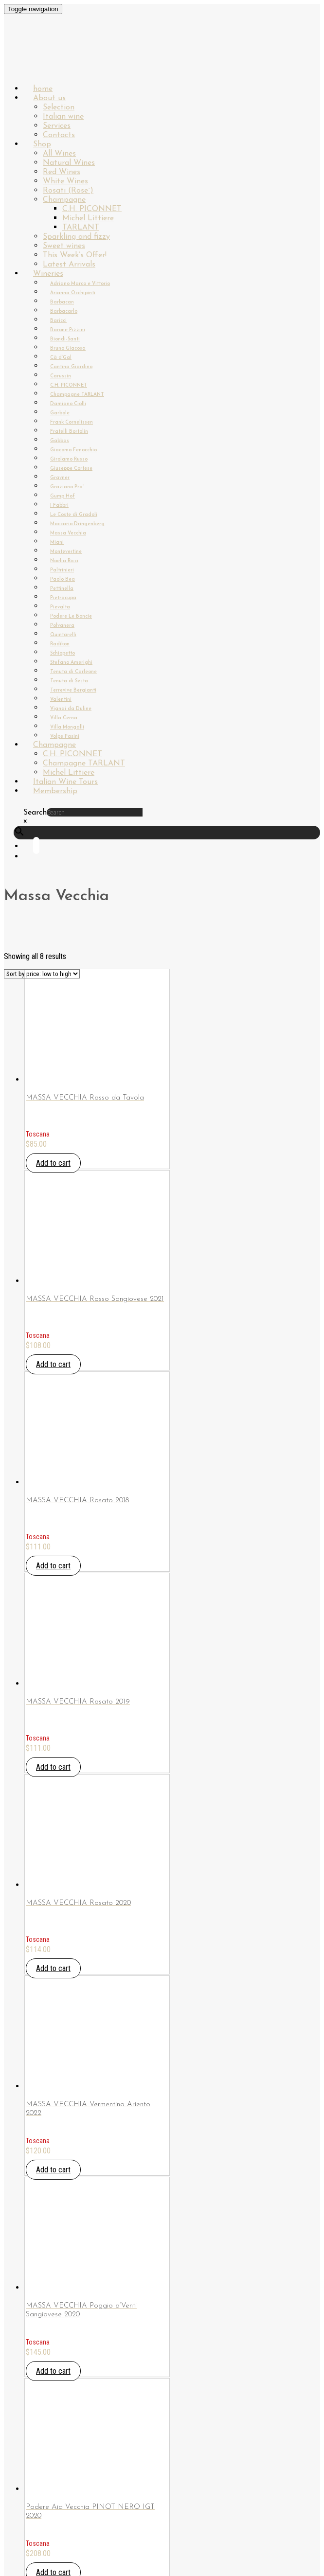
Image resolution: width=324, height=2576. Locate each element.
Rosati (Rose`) (68, 191)
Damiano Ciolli (68, 404)
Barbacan (62, 302)
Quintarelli (63, 635)
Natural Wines (69, 163)
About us (49, 98)
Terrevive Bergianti (73, 690)
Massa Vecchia (68, 533)
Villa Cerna (63, 718)
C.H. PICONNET (92, 209)
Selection (58, 107)
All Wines (59, 154)
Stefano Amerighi (71, 662)
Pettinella (61, 588)
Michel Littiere (88, 218)
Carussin (60, 376)
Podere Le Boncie (71, 616)
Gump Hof (62, 496)
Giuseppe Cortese (71, 468)
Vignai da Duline (70, 708)
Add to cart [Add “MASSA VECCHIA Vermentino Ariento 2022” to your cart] (53, 2169)
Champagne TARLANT (77, 394)
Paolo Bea (62, 579)
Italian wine (63, 117)
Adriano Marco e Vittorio (80, 283)
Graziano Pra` (67, 487)
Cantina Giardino (71, 367)
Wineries (48, 274)
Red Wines (61, 172)
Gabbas (59, 441)
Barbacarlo (63, 311)
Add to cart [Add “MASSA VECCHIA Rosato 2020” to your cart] (53, 1968)
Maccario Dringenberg (77, 524)
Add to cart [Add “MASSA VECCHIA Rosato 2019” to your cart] (53, 1767)
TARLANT (80, 227)
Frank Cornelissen (71, 422)
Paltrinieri (62, 570)
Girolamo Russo (69, 459)
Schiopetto (62, 653)
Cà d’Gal (61, 357)
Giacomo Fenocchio (73, 450)
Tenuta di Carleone (73, 672)
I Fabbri (59, 505)
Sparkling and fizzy (76, 237)
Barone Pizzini (67, 330)
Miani (57, 542)
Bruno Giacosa (68, 348)
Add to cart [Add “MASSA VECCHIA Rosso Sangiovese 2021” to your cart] (53, 1364)
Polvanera (62, 625)
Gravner (60, 477)
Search (35, 813)
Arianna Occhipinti (72, 293)
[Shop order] (42, 973)
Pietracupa (63, 598)
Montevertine (66, 551)
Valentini (61, 699)
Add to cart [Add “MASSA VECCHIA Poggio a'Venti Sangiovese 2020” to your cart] (53, 2371)
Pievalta (60, 607)
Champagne (64, 200)
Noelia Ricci (64, 561)
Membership (55, 791)
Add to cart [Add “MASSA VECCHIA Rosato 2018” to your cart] (53, 1565)
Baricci (58, 320)
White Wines (65, 181)
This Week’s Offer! (75, 255)
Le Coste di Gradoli (73, 514)
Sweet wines (64, 246)
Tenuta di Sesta (69, 681)
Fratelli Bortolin (69, 431)
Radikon (60, 644)
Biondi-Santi (65, 339)
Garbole (60, 413)
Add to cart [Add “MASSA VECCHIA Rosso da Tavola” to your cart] (53, 1163)
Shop (42, 144)
